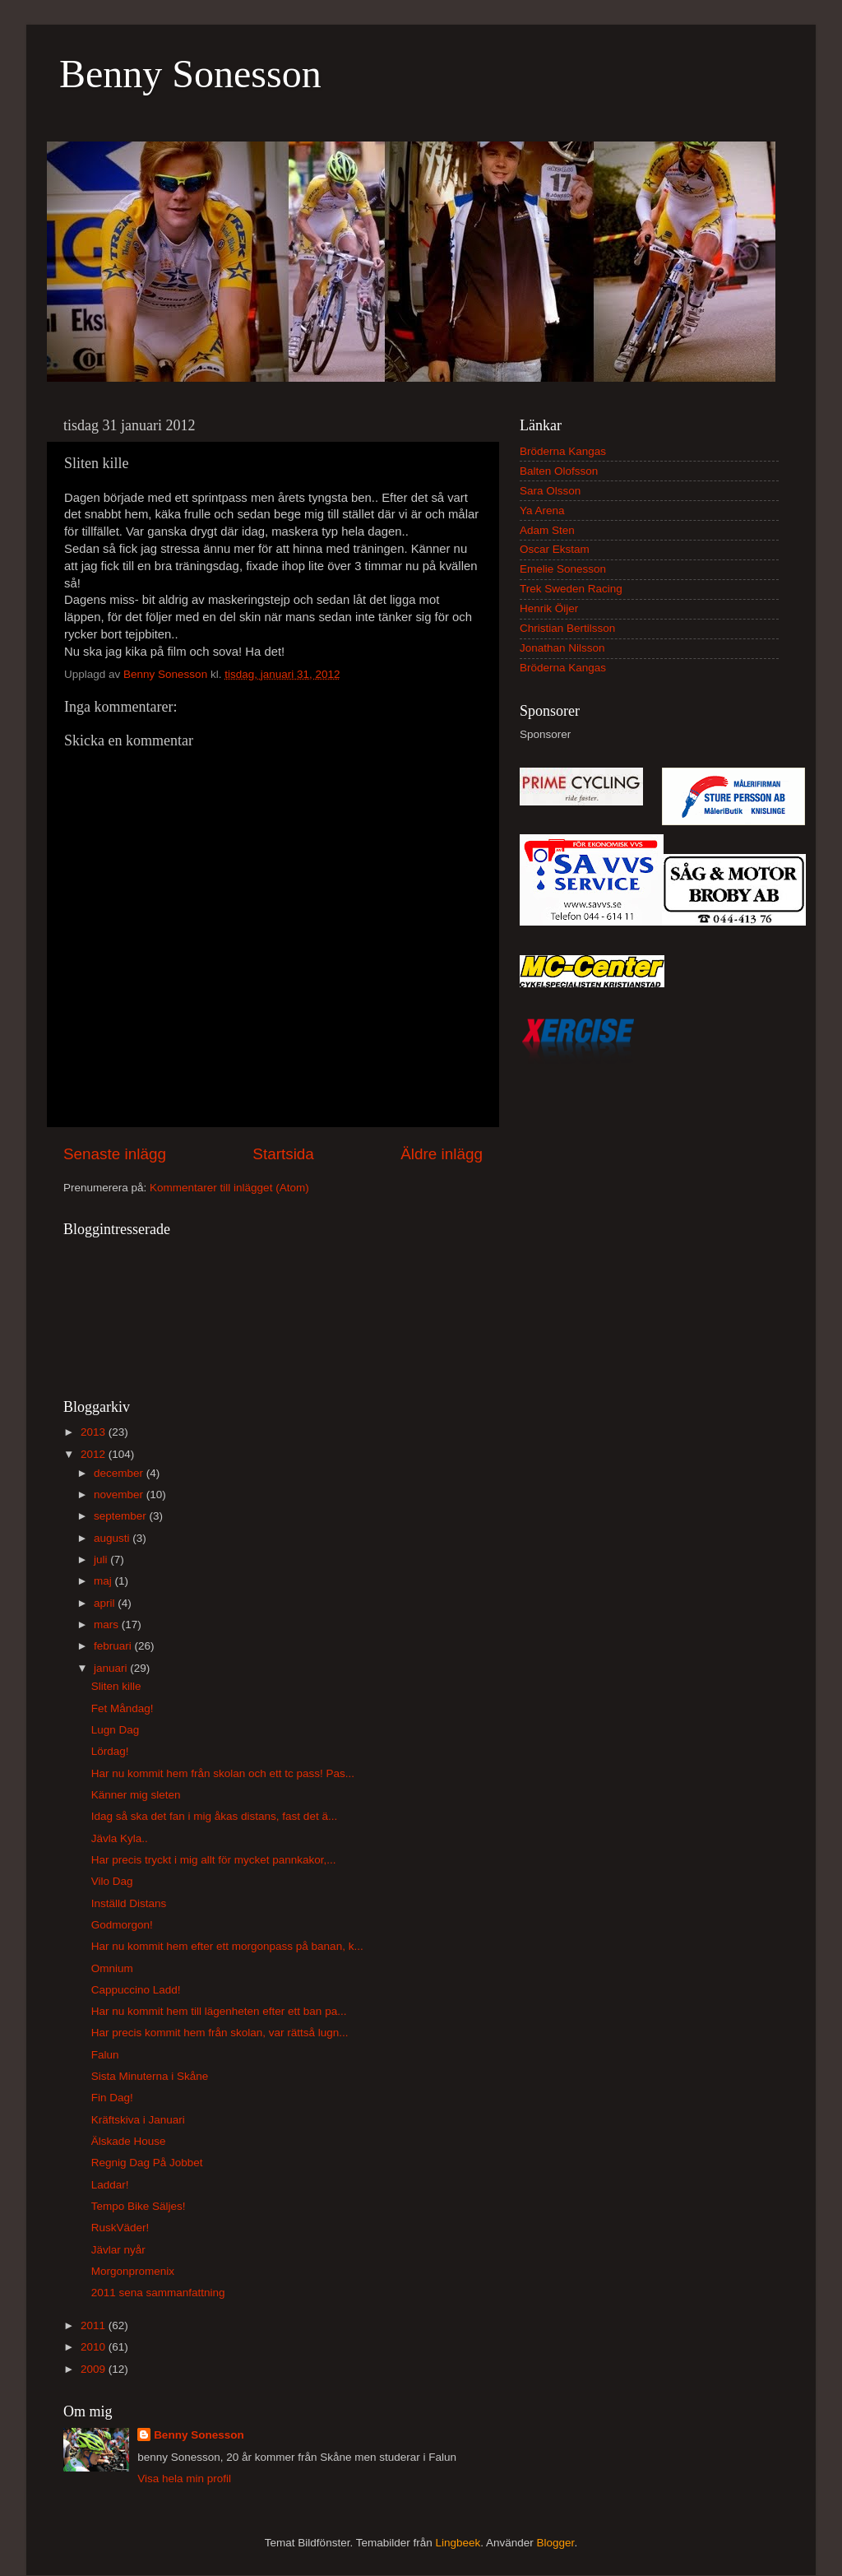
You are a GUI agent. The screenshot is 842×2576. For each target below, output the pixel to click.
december (120, 1473)
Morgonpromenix (132, 2271)
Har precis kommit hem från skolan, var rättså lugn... (220, 2032)
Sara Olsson (550, 491)
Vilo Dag (112, 1881)
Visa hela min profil (184, 2478)
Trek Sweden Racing (571, 589)
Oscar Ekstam (555, 549)
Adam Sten (547, 530)
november (120, 1494)
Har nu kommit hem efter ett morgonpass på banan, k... (227, 1946)
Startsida (283, 1154)
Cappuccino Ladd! (136, 1990)
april (106, 1603)
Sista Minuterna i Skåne (150, 2076)
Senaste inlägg (114, 1154)
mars (108, 1624)
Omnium (112, 1968)
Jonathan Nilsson (562, 648)
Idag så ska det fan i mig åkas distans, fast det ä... (214, 1816)
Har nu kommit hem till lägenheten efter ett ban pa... (219, 2011)
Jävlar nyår (118, 2250)
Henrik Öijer (549, 608)
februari (114, 1646)
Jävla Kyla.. (119, 1838)
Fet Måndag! (122, 1708)
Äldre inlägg (441, 1154)
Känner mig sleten (136, 1795)
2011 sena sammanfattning (158, 2292)
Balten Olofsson (559, 471)
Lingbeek (457, 2543)
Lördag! (110, 1751)
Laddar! (110, 2185)
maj (104, 1581)
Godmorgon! (122, 1925)
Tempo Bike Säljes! (138, 2206)
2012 (95, 1454)
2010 (95, 2347)
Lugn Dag (115, 1730)
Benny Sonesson (190, 73)
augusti (113, 1538)
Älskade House (128, 2141)
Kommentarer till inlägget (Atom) (229, 1187)
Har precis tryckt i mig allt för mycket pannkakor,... (213, 1860)
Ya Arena (542, 510)
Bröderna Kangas (563, 451)
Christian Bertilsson (567, 628)
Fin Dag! (112, 2097)
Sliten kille (116, 1686)
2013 (95, 1432)
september (122, 1516)
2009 (95, 2369)
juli (102, 1559)
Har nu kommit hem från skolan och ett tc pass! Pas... (222, 1773)
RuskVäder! (120, 2227)
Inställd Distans (129, 1903)
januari (112, 1668)
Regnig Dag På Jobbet (147, 2162)
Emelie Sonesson (563, 569)
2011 (95, 2325)
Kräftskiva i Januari (138, 2120)
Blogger (556, 2543)
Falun (105, 2055)
